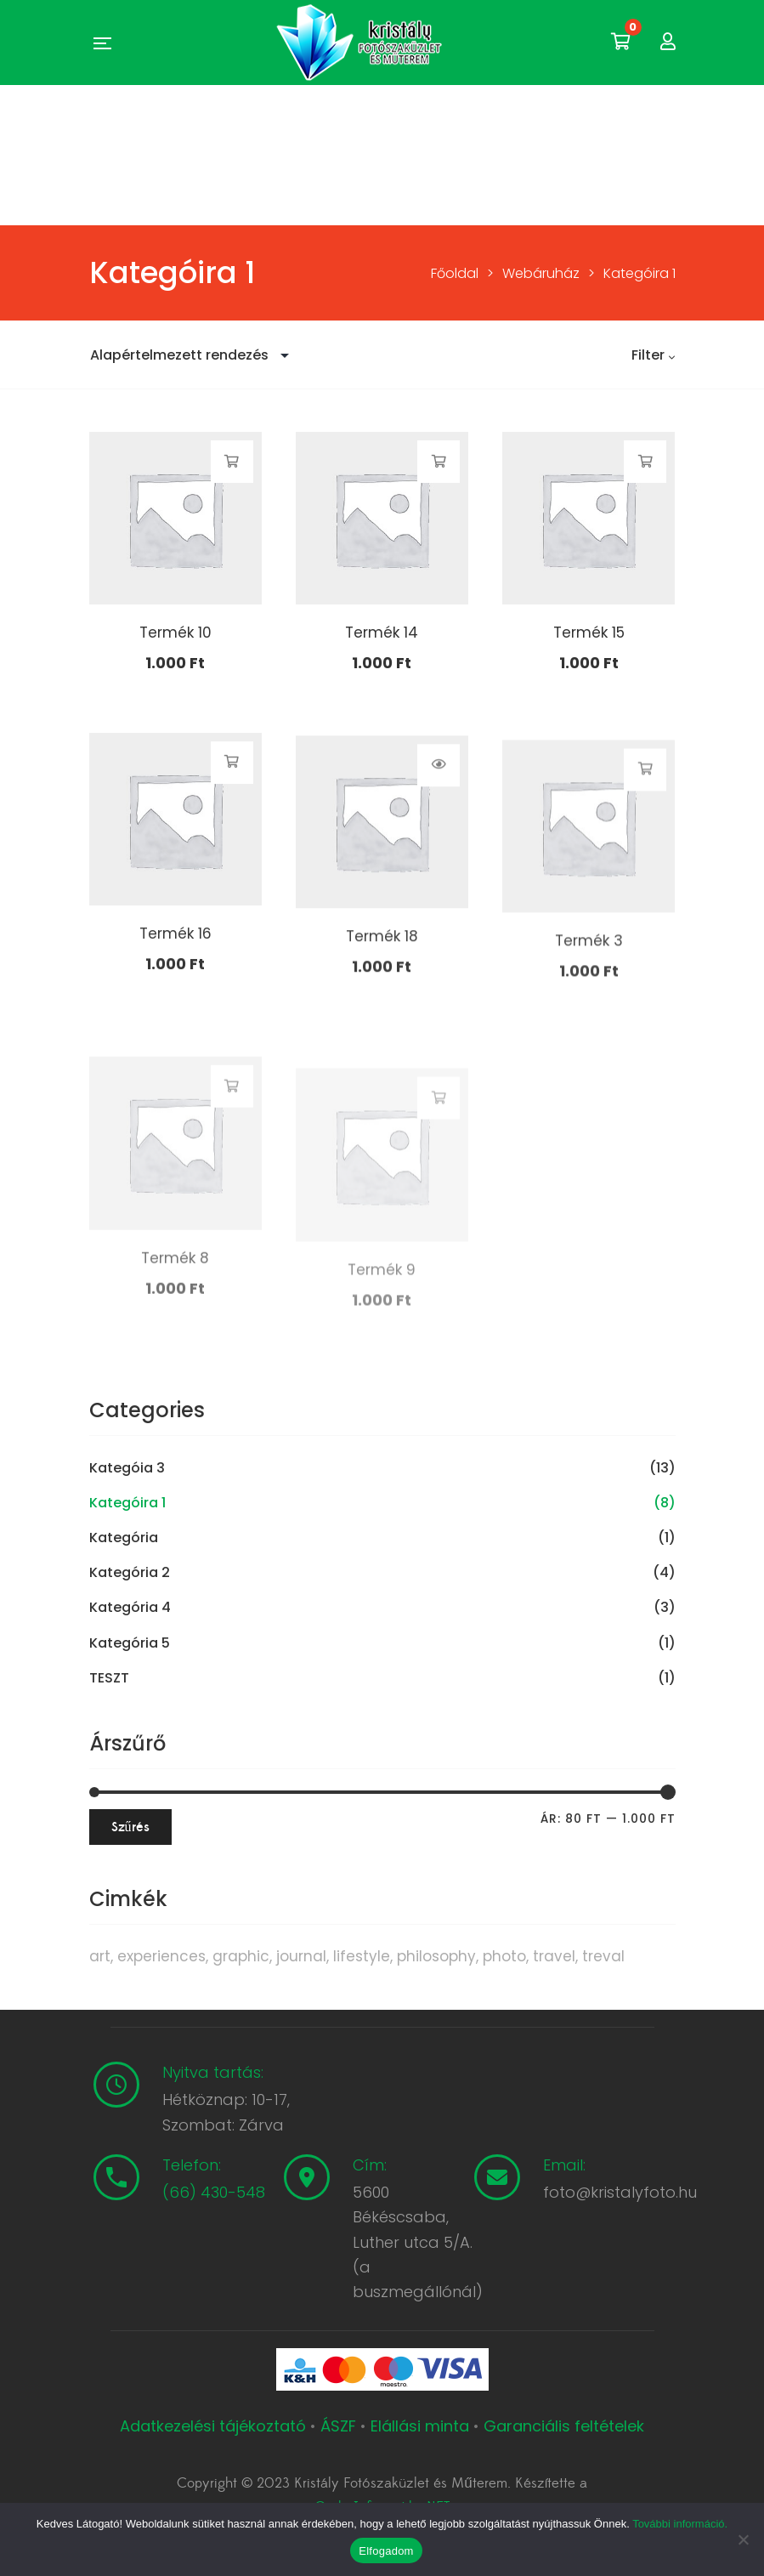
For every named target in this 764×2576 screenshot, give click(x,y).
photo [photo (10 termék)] (504, 1956)
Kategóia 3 (127, 1468)
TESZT (109, 1678)
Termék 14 (381, 635)
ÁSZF (338, 2426)
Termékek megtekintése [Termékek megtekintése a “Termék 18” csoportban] (439, 837)
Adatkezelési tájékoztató (215, 2426)
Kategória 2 (129, 1572)
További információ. (679, 2523)
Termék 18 (382, 1009)
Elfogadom (386, 2551)
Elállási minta (420, 2426)
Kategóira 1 (127, 1503)
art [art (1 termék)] (99, 1956)
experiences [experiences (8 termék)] (161, 1956)
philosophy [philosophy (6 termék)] (436, 1956)
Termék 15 (589, 637)
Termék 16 (175, 991)
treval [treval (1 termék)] (603, 1956)
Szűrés (130, 1827)
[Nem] (742, 2539)
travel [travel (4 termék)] (554, 1956)
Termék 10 (175, 633)
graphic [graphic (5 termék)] (240, 1956)
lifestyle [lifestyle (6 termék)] (361, 1956)
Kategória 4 (130, 1607)
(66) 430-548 (213, 2192)
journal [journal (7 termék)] (301, 1956)
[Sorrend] (193, 354)
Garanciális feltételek (564, 2426)
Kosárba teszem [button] (231, 461)
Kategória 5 (129, 1643)
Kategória (123, 1537)
